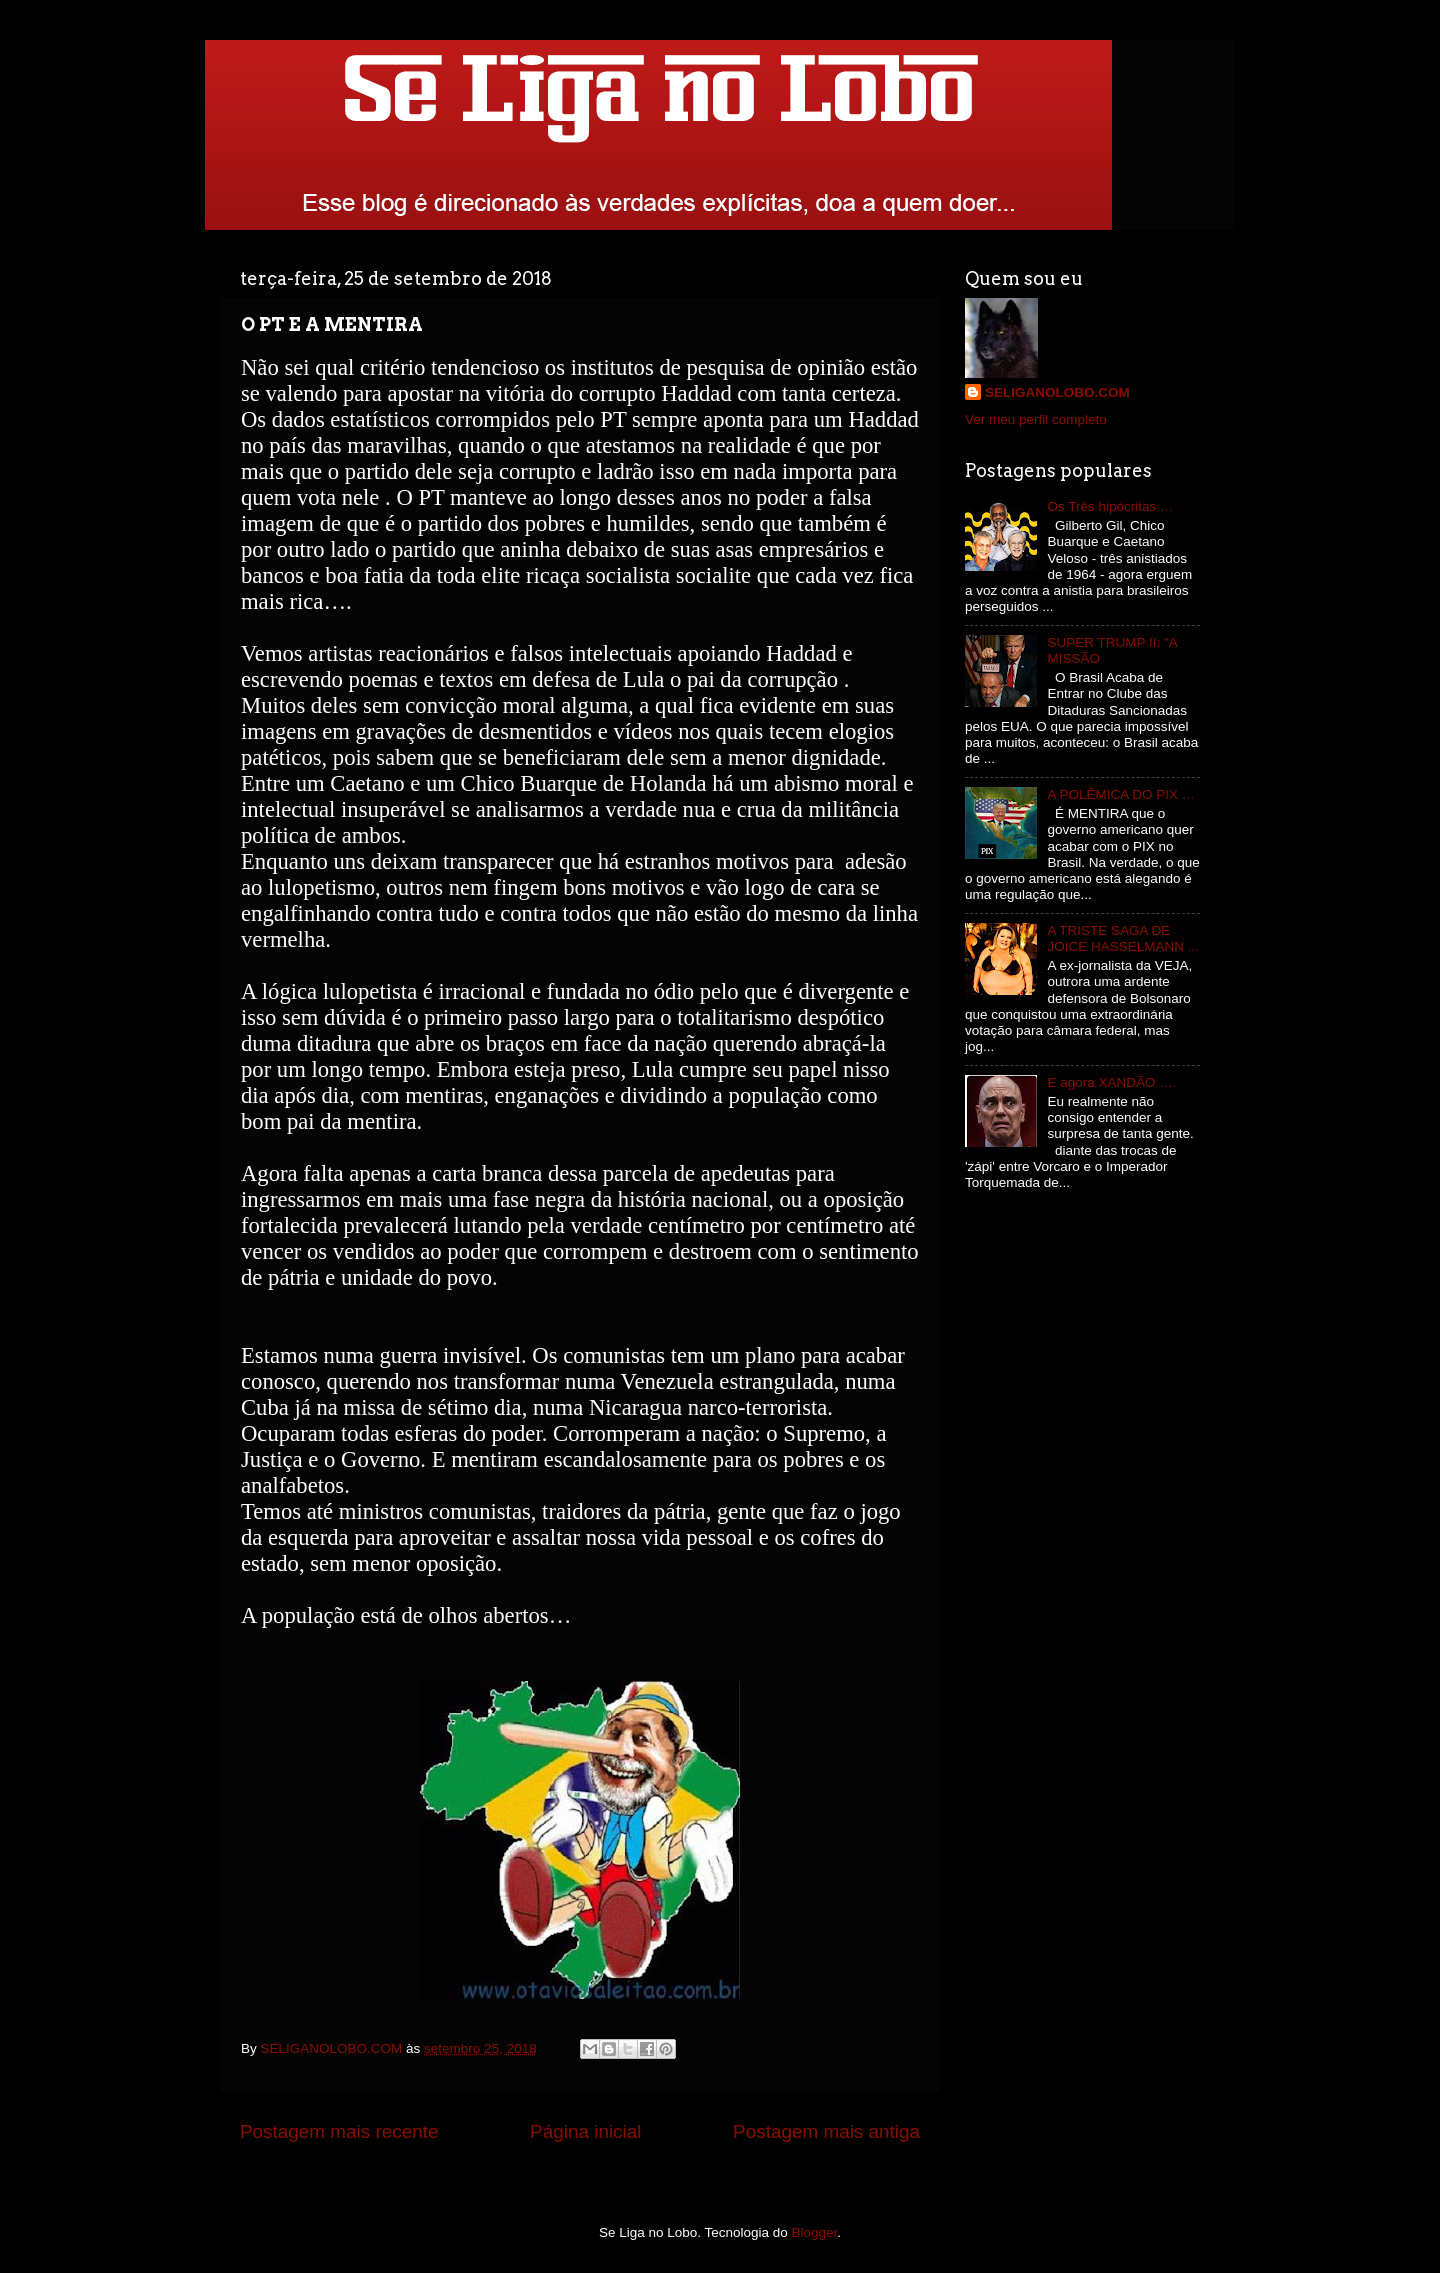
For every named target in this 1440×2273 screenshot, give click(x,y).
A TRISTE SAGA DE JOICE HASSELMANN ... (1123, 938)
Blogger (815, 2232)
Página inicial (585, 2131)
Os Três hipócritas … (1110, 506)
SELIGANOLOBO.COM (1057, 392)
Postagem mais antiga (826, 2131)
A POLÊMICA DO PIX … (1121, 794)
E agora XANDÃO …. (1111, 1082)
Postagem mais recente (339, 2131)
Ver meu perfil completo (1036, 419)
